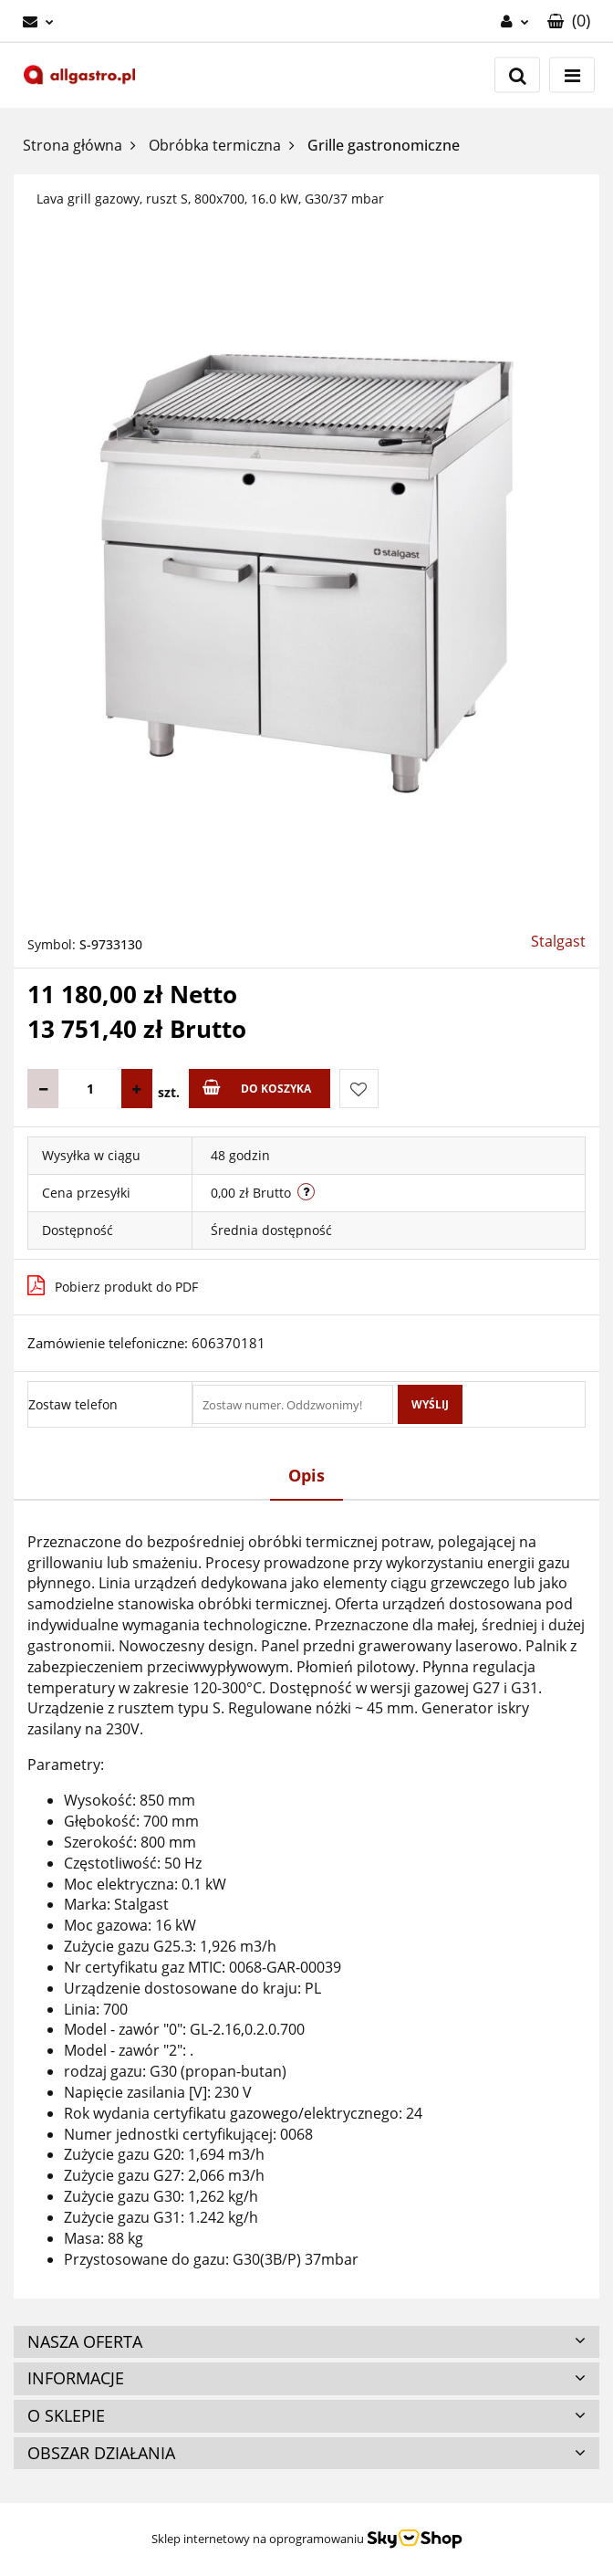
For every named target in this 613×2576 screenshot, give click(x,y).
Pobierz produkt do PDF (112, 1285)
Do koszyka (257, 1087)
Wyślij (430, 1404)
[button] (568, 21)
